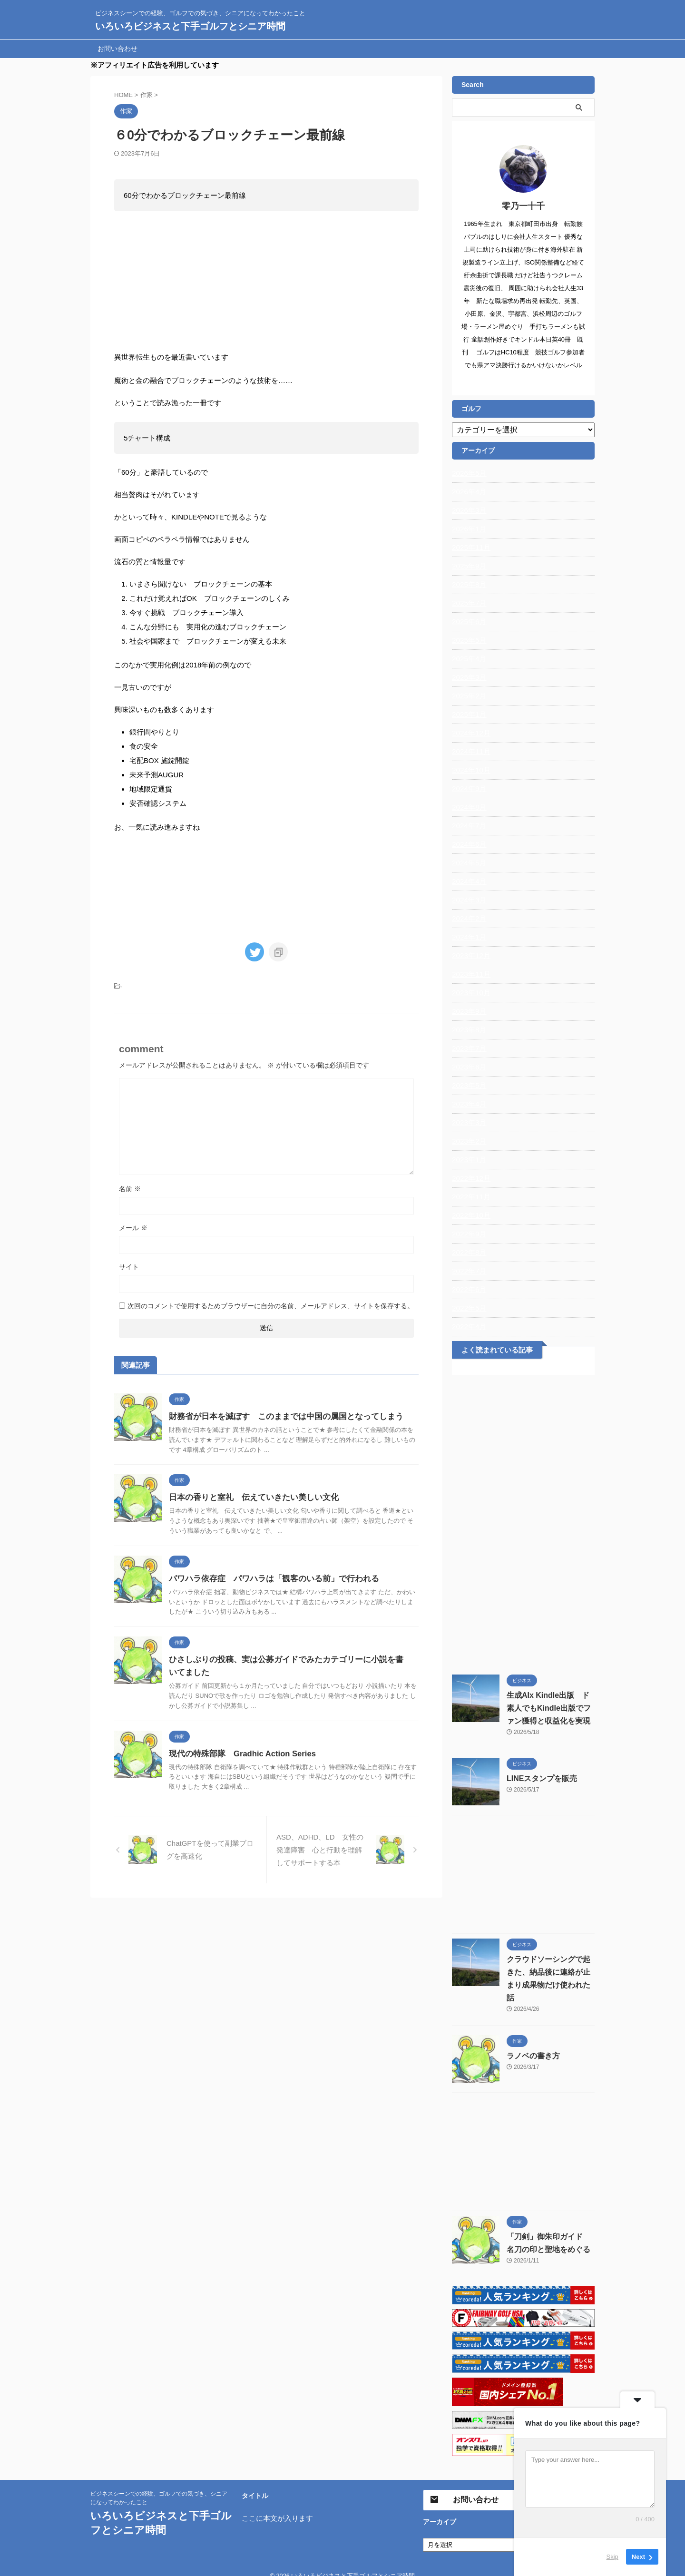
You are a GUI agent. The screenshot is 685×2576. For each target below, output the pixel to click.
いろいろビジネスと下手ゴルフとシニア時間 (190, 26)
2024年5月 (468, 863)
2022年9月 (468, 1234)
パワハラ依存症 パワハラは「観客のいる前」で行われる (268, 1576)
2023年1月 (468, 1160)
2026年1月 (468, 529)
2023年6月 (468, 1067)
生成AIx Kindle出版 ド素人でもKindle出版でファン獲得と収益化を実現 (550, 1708)
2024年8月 (468, 807)
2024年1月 (468, 937)
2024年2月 (468, 918)
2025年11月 (470, 547)
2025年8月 (468, 584)
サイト (129, 1264)
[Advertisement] (523, 1522)
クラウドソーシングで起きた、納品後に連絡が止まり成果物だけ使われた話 (550, 1972)
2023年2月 (468, 1141)
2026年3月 (468, 510)
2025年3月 (468, 677)
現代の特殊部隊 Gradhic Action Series (239, 1751)
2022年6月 (468, 1289)
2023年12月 (470, 956)
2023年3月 (468, 1122)
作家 (128, 984)
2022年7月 (468, 1271)
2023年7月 (468, 1048)
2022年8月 (468, 1252)
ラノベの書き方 (530, 2043)
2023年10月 (470, 993)
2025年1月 (468, 714)
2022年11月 (470, 1197)
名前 (130, 1186)
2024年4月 (468, 881)
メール (133, 1225)
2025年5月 (468, 640)
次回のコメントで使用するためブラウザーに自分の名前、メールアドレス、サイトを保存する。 (270, 1303)
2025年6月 (468, 622)
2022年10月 (470, 1215)
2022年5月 (468, 1308)
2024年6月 (468, 844)
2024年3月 (468, 900)
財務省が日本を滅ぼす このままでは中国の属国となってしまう (279, 1414)
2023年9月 (468, 1011)
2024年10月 (470, 770)
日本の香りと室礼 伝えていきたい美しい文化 (249, 1495)
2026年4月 (468, 492)
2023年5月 (468, 1085)
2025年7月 (468, 603)
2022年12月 (470, 1178)
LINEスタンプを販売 (537, 1779)
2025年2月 (468, 696)
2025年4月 (468, 659)
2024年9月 (468, 789)
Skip (612, 2556)
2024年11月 (470, 751)
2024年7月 (468, 826)
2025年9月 (468, 566)
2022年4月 (468, 1327)
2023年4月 (468, 1104)
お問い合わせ (117, 48)
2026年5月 (468, 473)
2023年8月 (468, 1030)
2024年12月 (470, 733)
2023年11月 (470, 974)
